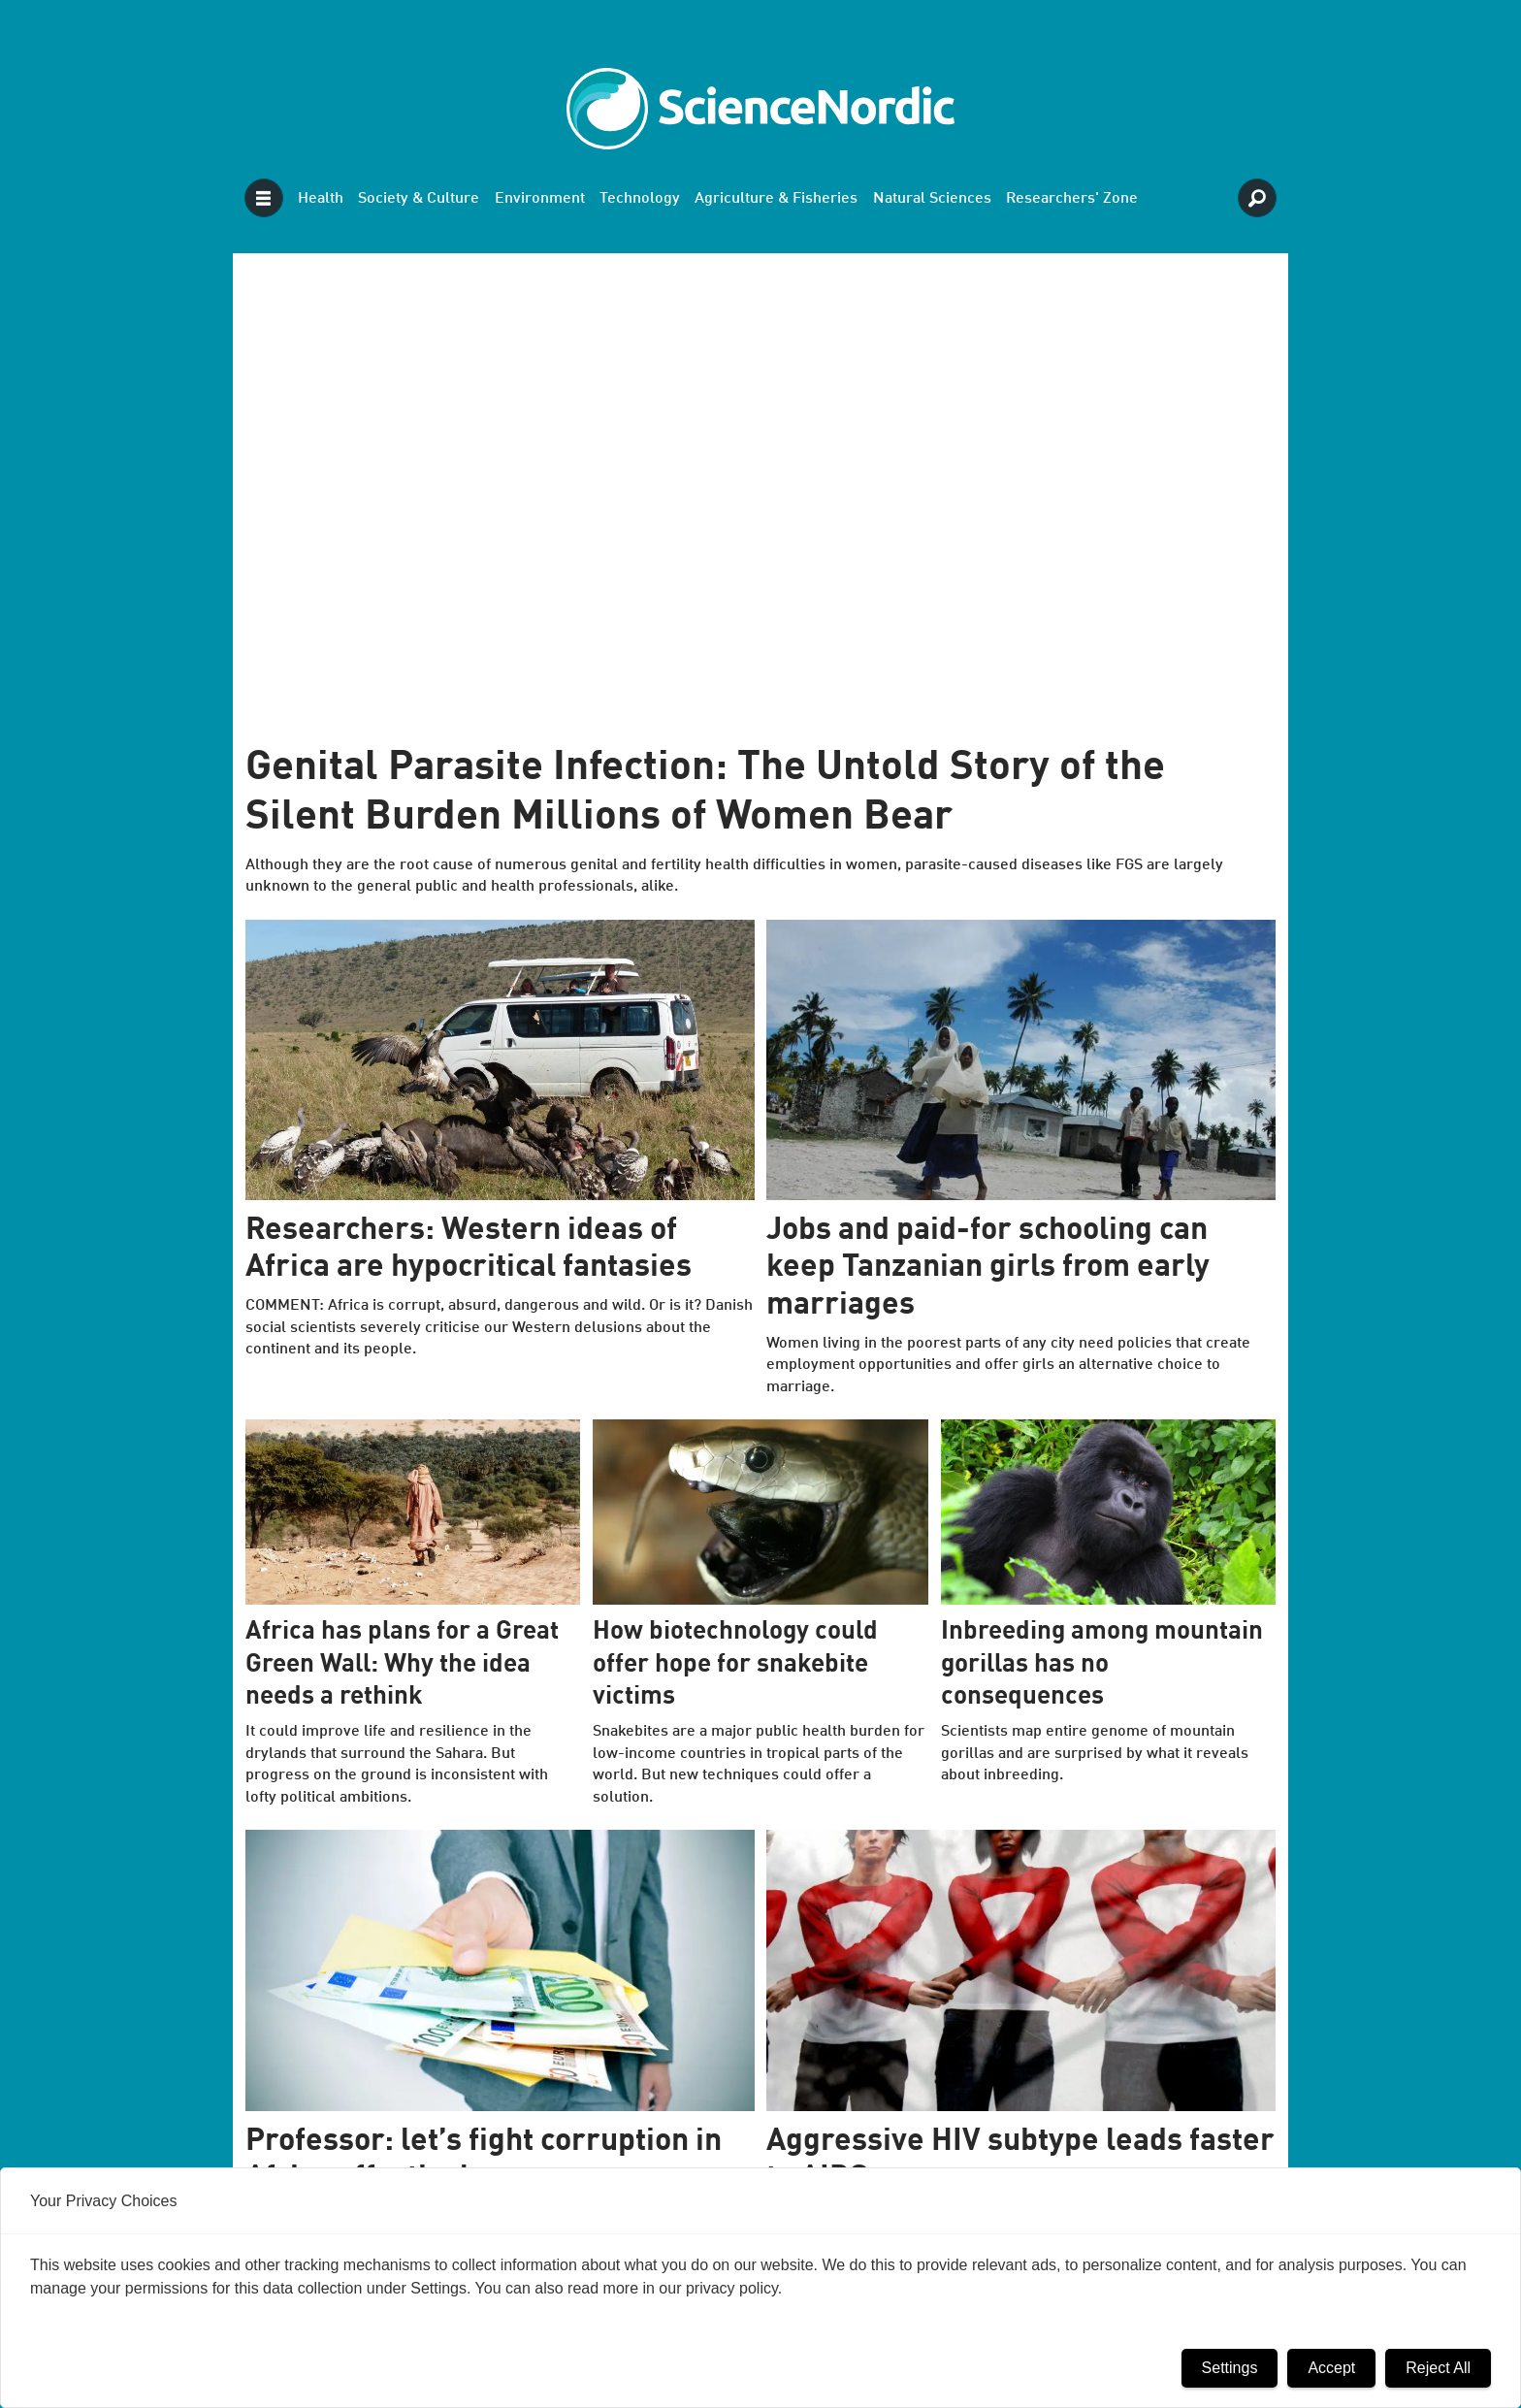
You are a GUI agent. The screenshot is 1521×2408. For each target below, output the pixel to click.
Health (320, 199)
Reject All (1438, 2367)
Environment (540, 199)
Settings (1230, 2367)
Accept (1331, 2367)
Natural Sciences (932, 199)
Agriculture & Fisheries (776, 199)
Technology (639, 199)
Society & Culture (418, 199)
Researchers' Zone (1072, 199)
